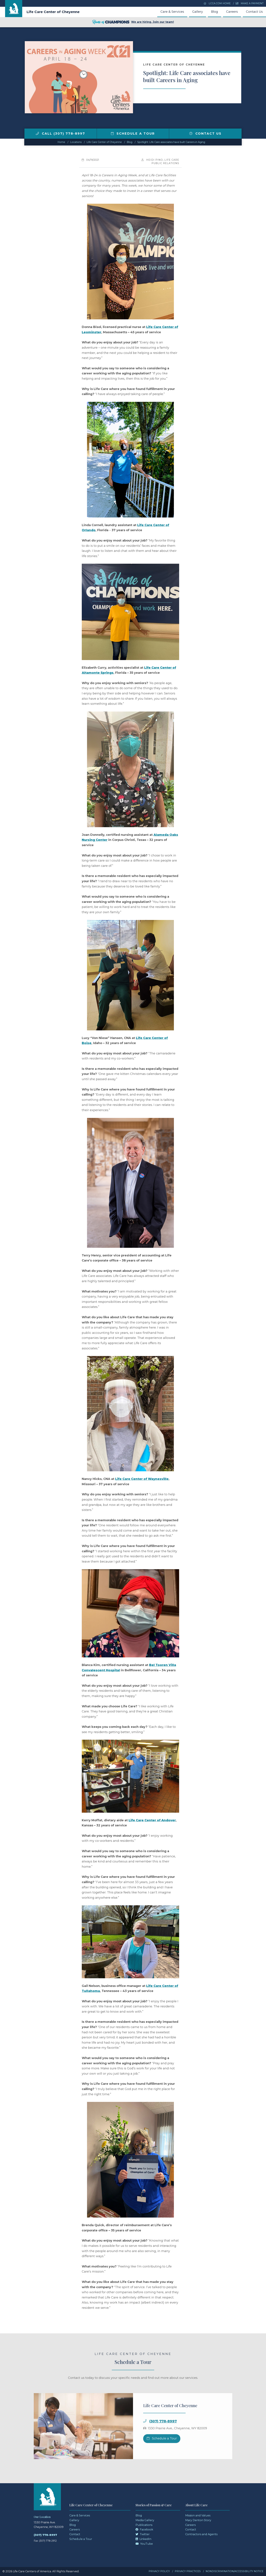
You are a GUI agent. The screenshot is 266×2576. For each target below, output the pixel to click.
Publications (144, 2525)
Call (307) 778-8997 (60, 133)
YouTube (144, 2543)
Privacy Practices (188, 2571)
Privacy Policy (159, 2571)
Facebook (144, 2529)
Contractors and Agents (201, 2534)
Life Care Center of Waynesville (142, 1479)
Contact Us (254, 12)
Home (61, 142)
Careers (232, 12)
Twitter (143, 2534)
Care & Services (172, 12)
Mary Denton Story (198, 2520)
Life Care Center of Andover (152, 1820)
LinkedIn (143, 2539)
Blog (214, 12)
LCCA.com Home (217, 3)
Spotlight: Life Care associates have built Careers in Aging (171, 142)
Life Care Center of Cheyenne (53, 12)
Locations (76, 142)
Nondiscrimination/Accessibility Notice (234, 2571)
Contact (74, 2534)
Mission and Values (197, 2515)
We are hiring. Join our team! (133, 22)
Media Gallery (145, 2520)
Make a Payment (249, 3)
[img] (37, 133)
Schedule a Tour (133, 133)
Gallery (197, 12)
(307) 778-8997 (45, 2535)
